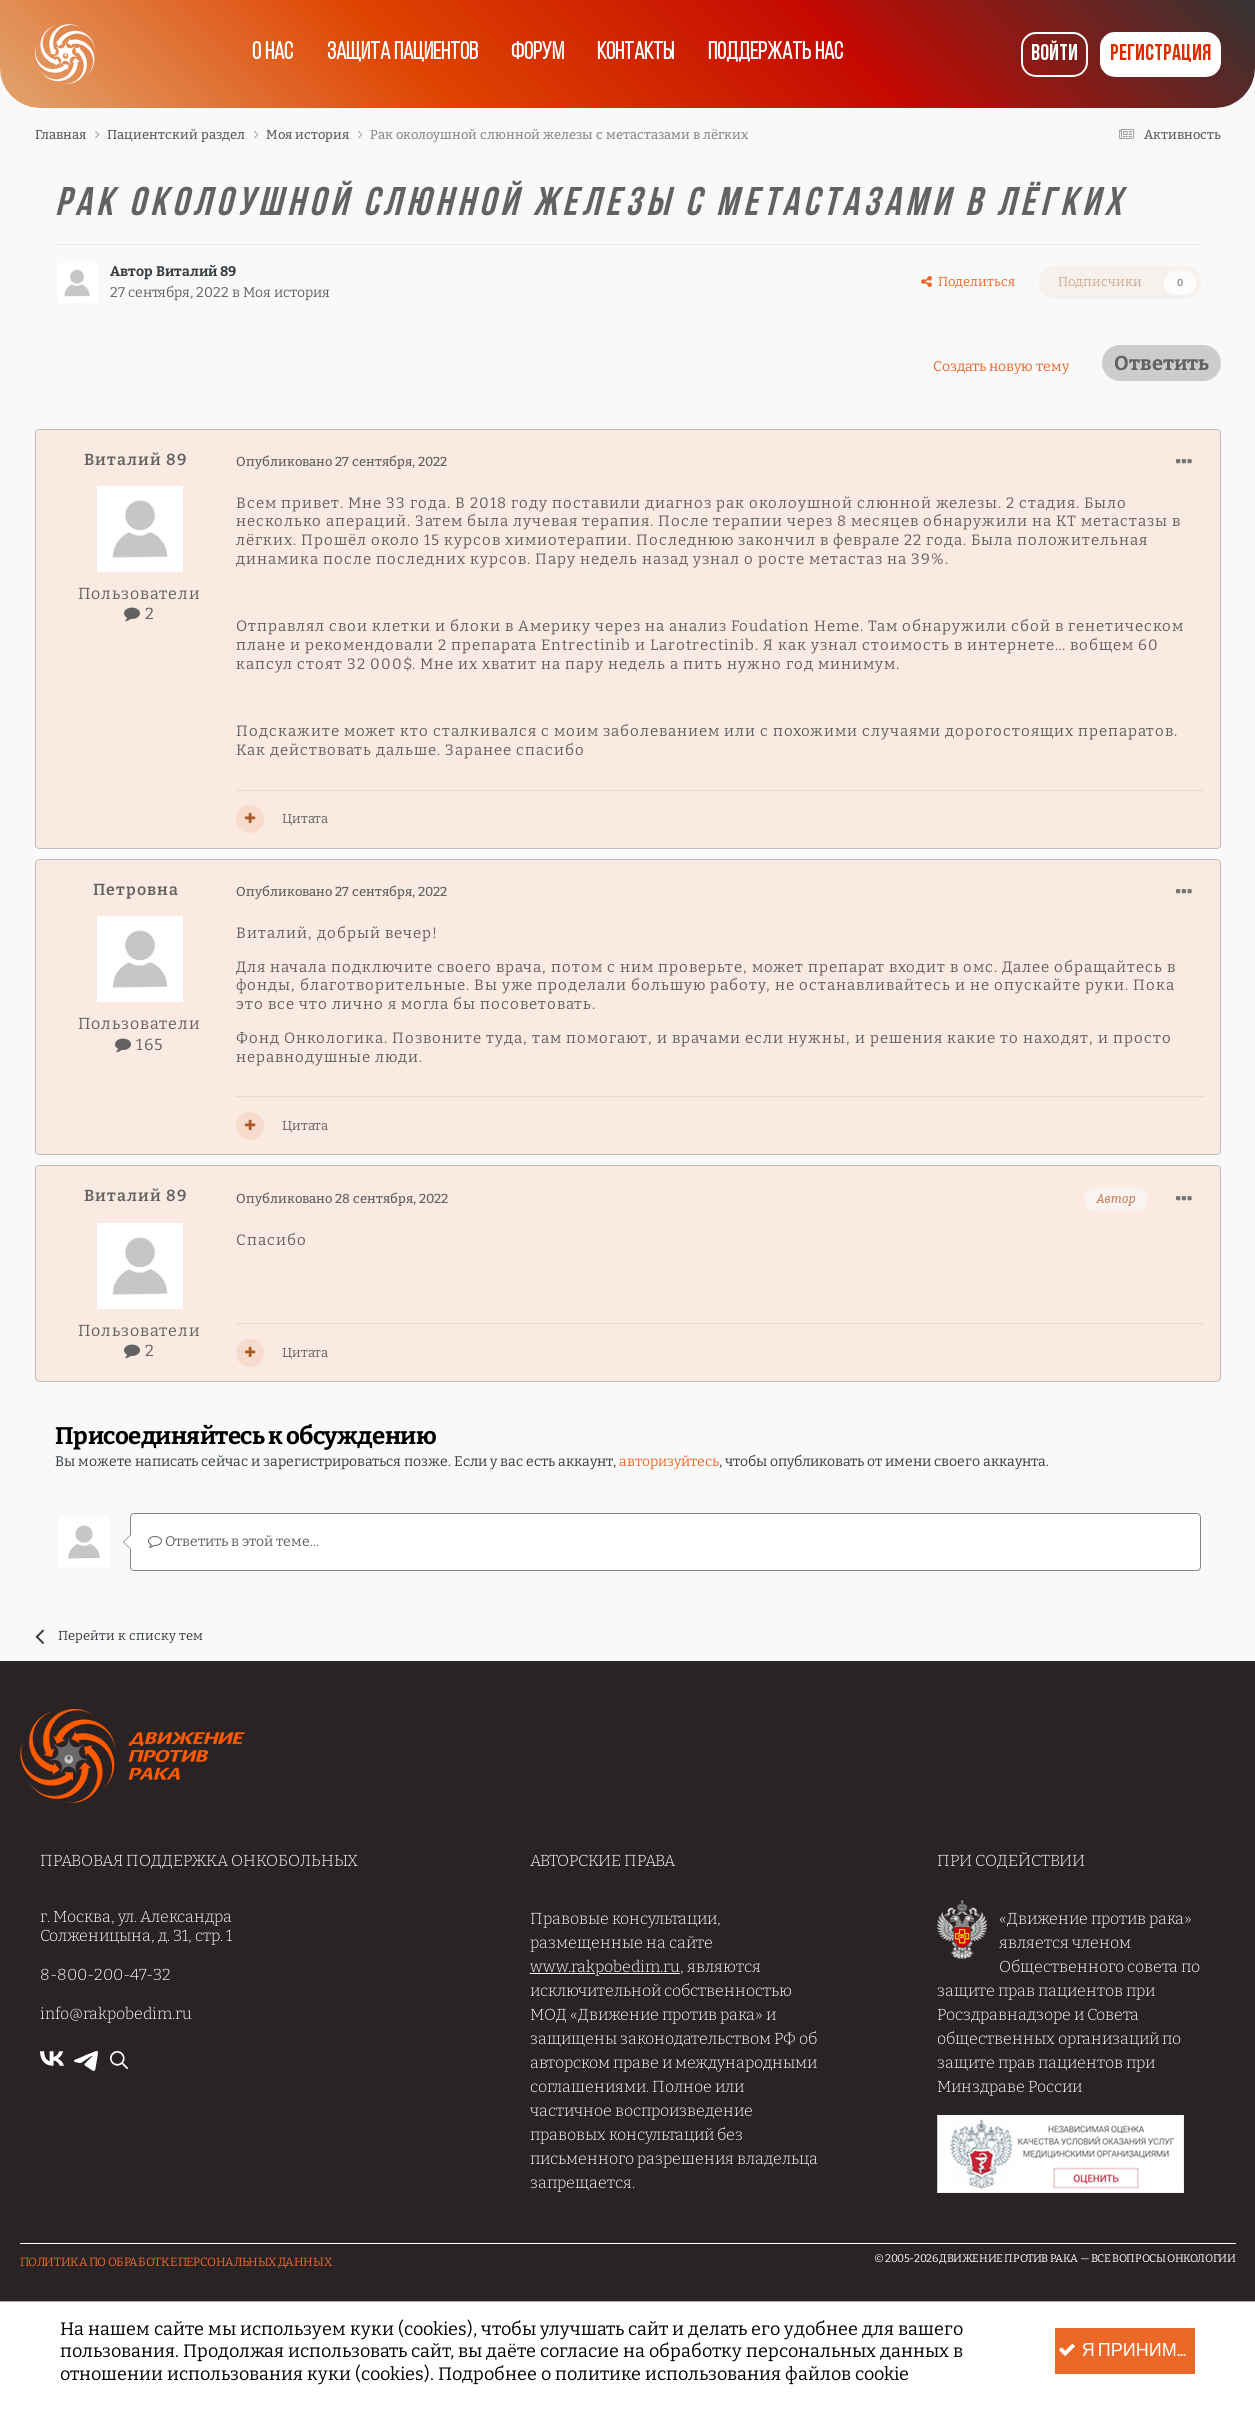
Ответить (1161, 363)
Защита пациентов (398, 54)
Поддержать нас (782, 54)
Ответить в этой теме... (233, 1540)
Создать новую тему (1001, 366)
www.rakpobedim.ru (605, 1965)
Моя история (286, 292)
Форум (536, 54)
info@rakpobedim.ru (116, 2012)
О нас (266, 54)
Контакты (639, 54)
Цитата (305, 818)
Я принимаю (1126, 2351)
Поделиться (968, 281)
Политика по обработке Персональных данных (176, 2261)
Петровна (136, 889)
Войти (1054, 54)
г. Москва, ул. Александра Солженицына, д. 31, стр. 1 (136, 1925)
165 (139, 1044)
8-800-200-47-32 (105, 1973)
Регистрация (1160, 54)
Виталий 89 (196, 271)
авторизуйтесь (669, 1461)
